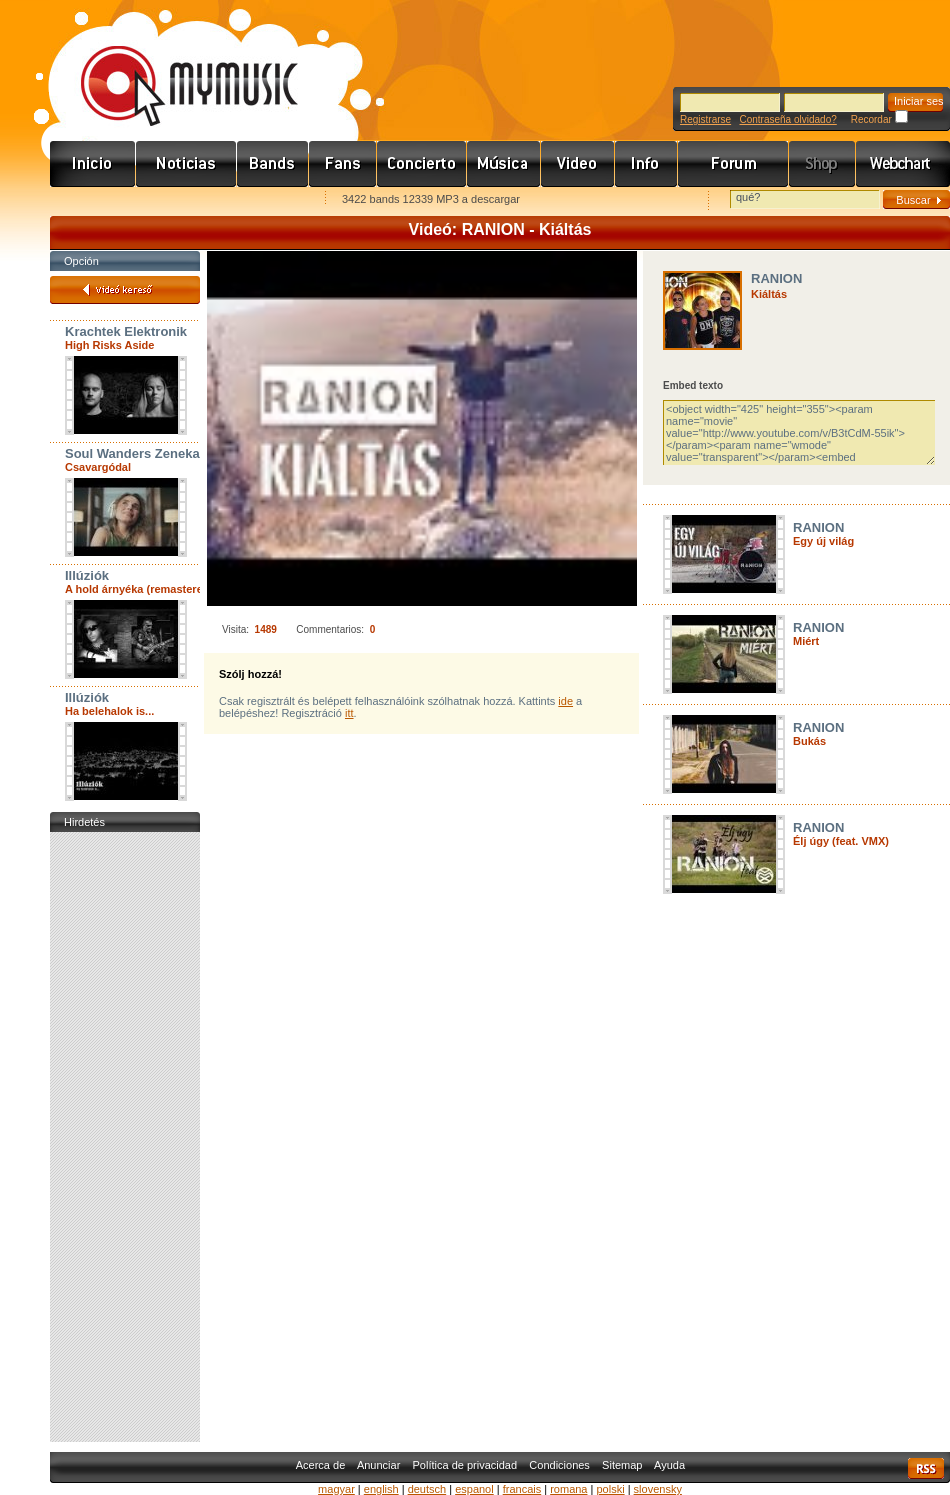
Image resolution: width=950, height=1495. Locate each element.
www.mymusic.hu (172, 65)
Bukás (809, 741)
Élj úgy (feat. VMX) (841, 841)
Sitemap (622, 1465)
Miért (806, 641)
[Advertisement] (125, 1137)
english (381, 1489)
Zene (504, 164)
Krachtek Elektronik (126, 331)
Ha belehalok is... (109, 711)
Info (646, 164)
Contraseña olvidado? (787, 119)
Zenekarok (273, 164)
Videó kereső (125, 290)
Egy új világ (823, 541)
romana (568, 1489)
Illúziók (87, 575)
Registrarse (705, 119)
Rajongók (343, 164)
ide (565, 701)
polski (610, 1489)
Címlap (93, 164)
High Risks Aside (109, 345)
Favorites (91, 200)
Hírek (186, 164)
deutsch (427, 1489)
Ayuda (669, 1465)
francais (522, 1489)
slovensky (658, 1489)
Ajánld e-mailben (261, 200)
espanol (474, 1489)
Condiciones (559, 1465)
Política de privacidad (465, 1465)
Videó (578, 164)
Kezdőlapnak (176, 200)
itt (349, 713)
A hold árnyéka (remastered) (139, 589)
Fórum (733, 164)
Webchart (903, 164)
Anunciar (378, 1465)
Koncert (422, 164)
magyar (336, 1489)
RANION (776, 278)
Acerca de (321, 1465)
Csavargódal (98, 467)
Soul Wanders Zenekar (135, 453)
